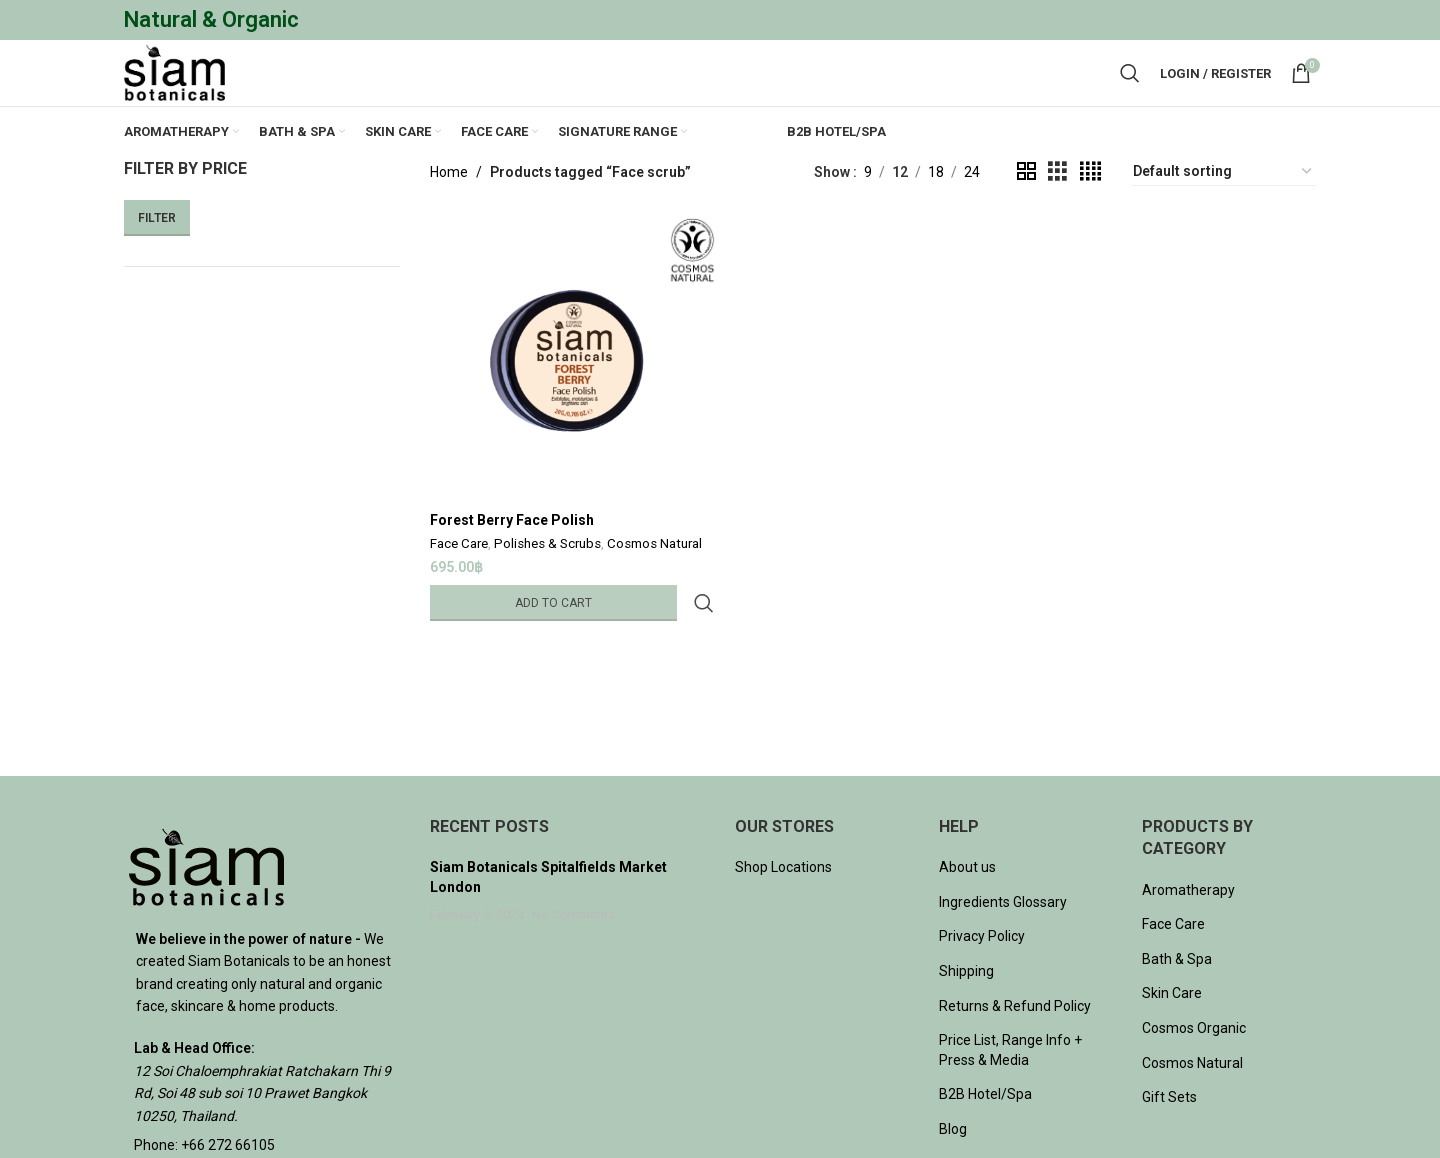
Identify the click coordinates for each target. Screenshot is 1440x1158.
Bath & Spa (1177, 999)
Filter (157, 258)
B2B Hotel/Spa (985, 1135)
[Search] (1130, 94)
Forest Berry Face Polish (512, 556)
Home (449, 212)
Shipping (966, 1011)
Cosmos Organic (1194, 1068)
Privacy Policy (982, 977)
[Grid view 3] (1057, 211)
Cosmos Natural (654, 581)
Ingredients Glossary (1003, 942)
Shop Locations (783, 907)
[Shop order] (1223, 212)
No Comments (573, 955)
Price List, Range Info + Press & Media (1010, 1090)
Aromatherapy (1188, 930)
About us (967, 907)
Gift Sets (1169, 1137)
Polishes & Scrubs (547, 581)
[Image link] (206, 906)
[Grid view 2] (1026, 211)
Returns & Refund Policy (1015, 1046)
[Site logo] (189, 93)
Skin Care (1172, 1034)
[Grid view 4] (1090, 211)
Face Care (459, 581)
